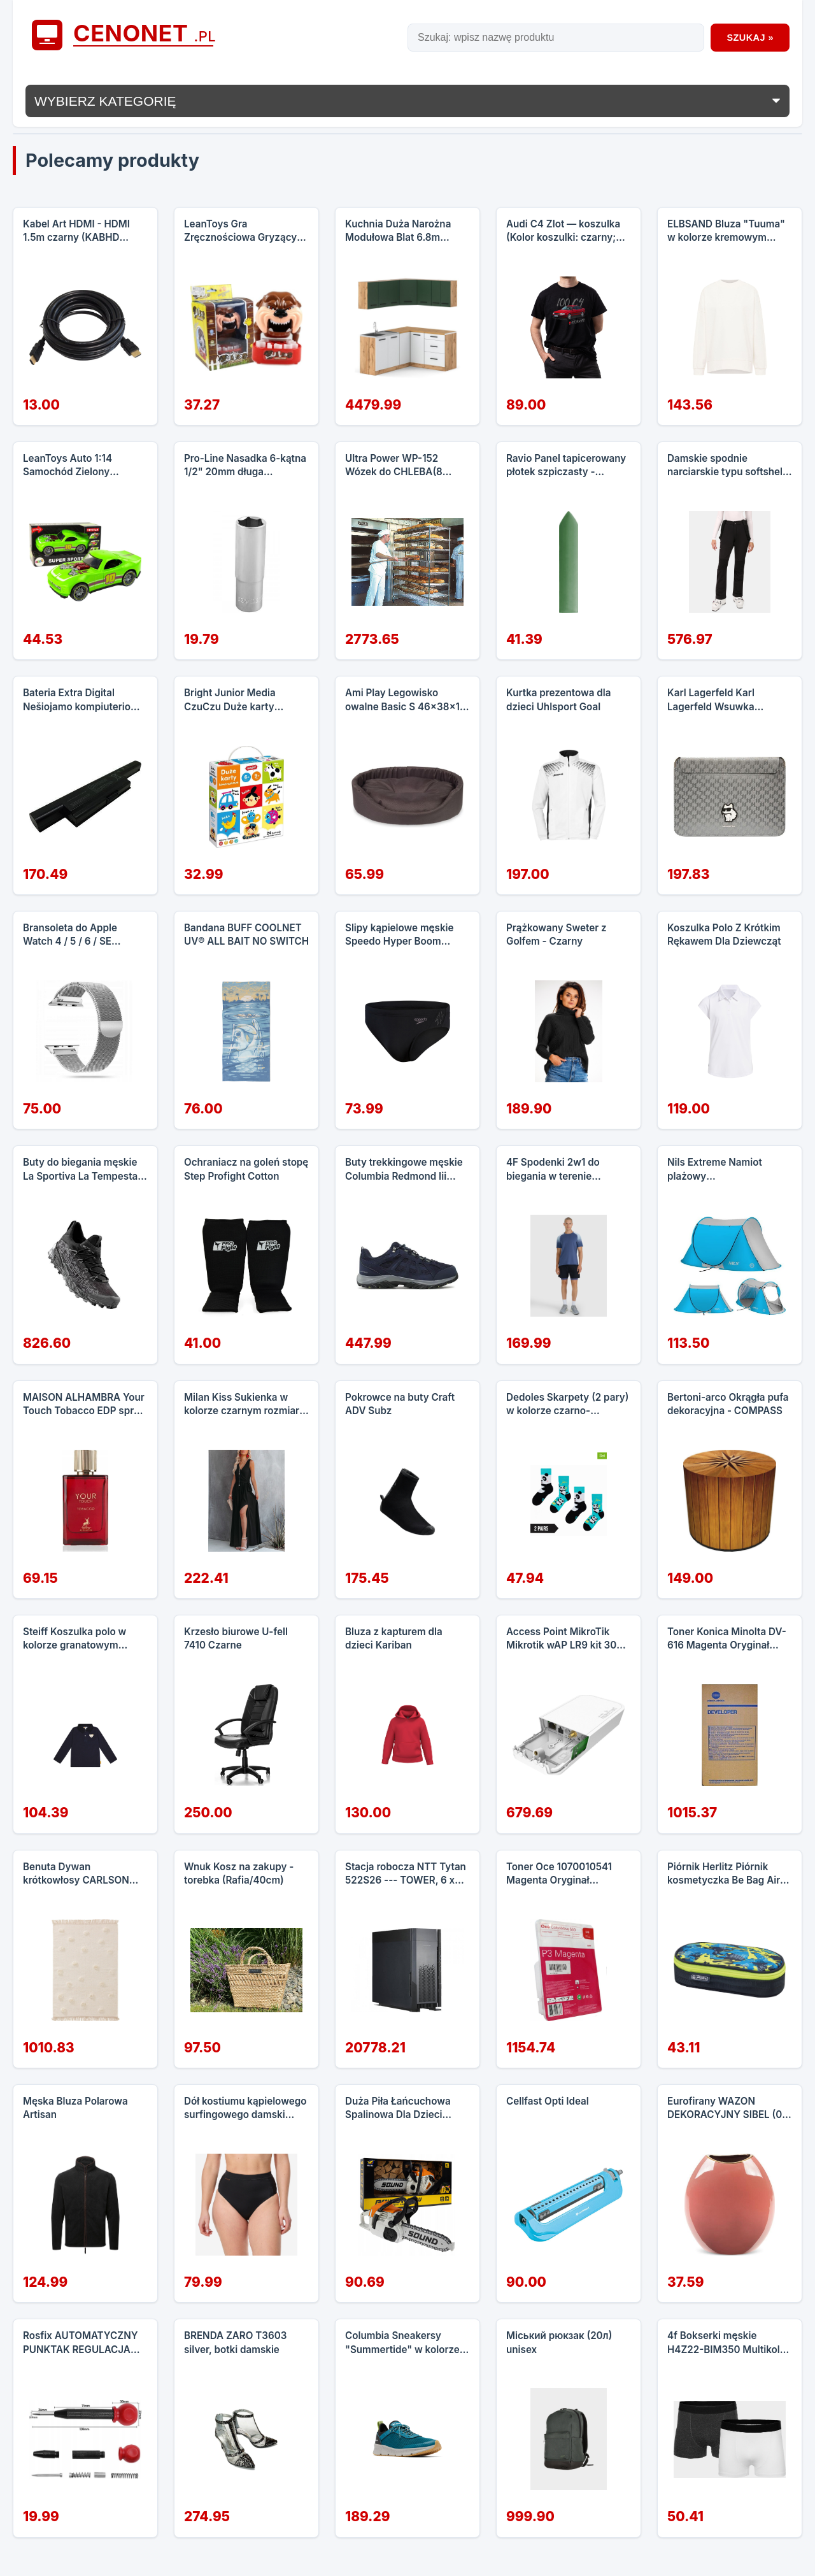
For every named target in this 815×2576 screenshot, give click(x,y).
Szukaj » (750, 37)
